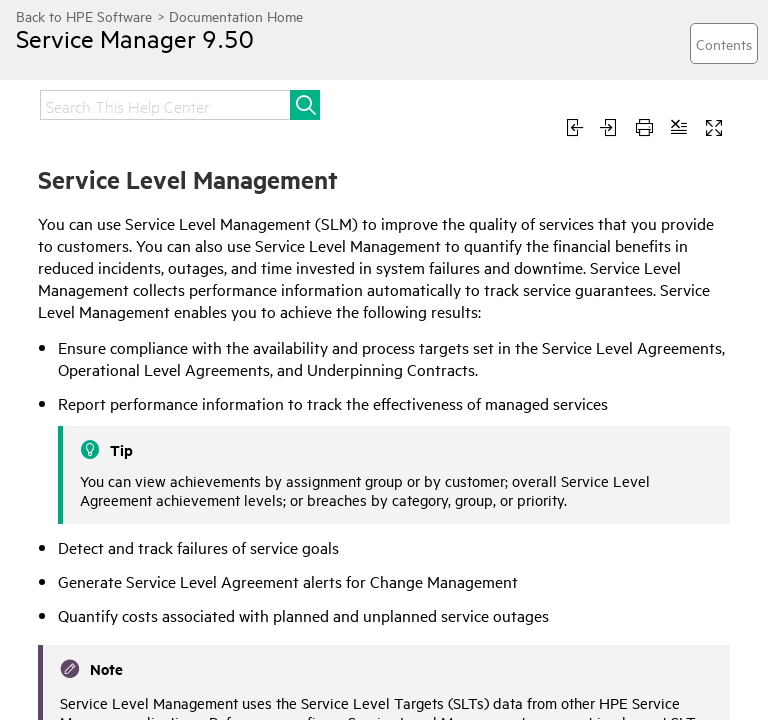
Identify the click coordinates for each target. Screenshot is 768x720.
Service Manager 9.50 (135, 38)
